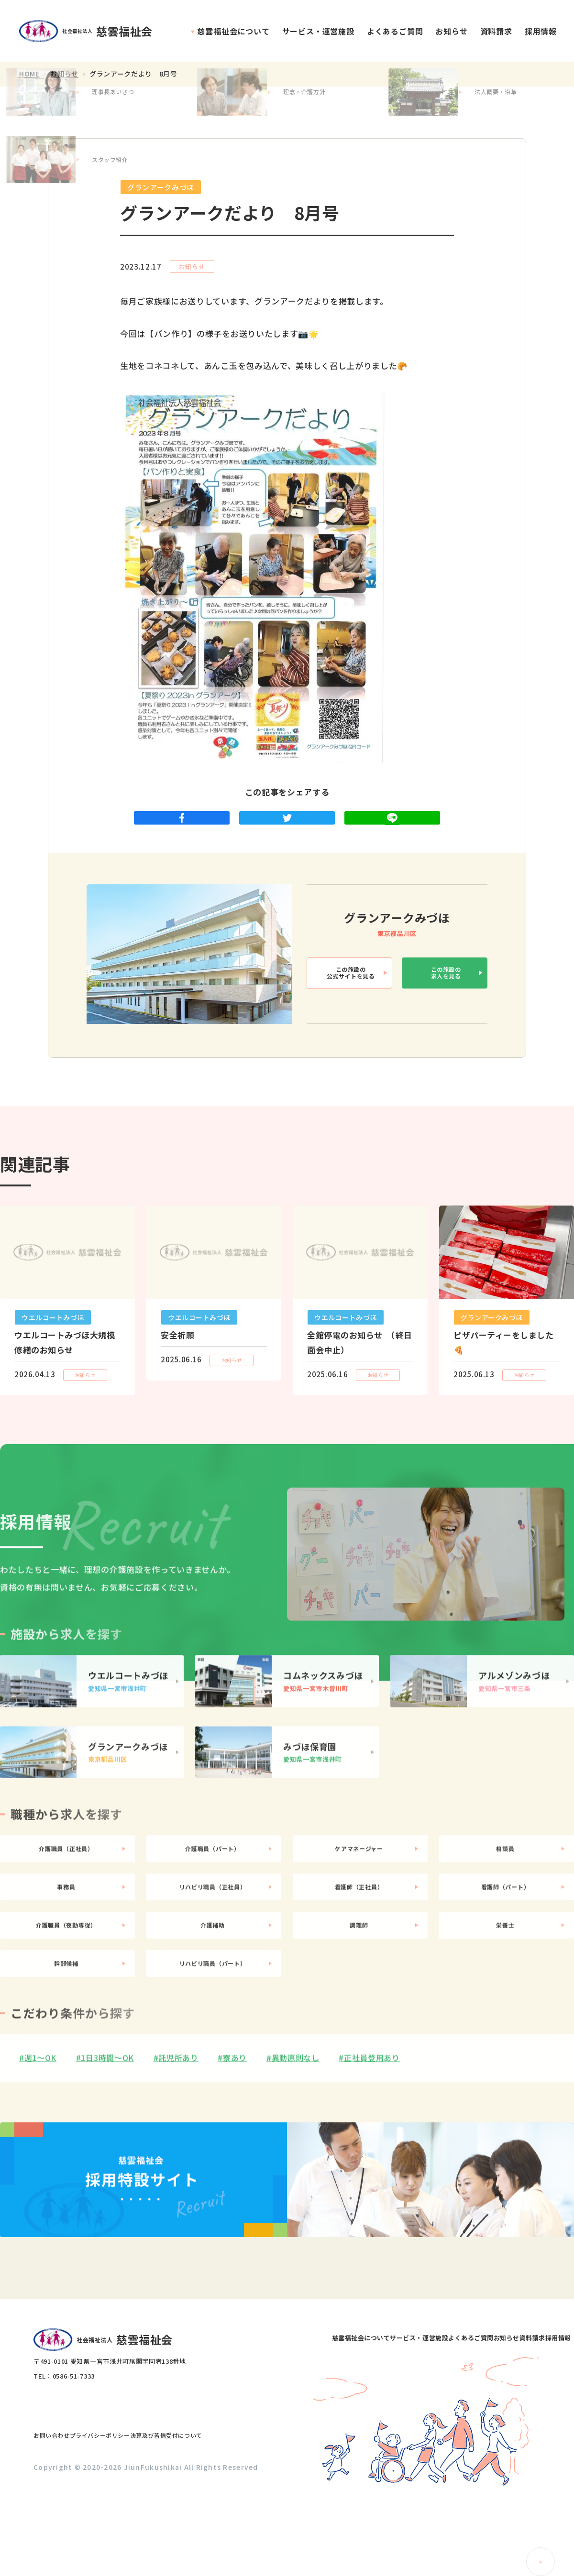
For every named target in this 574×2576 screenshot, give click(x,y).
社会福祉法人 (90, 31)
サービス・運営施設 (318, 31)
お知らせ (451, 31)
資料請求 (496, 31)
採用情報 (541, 31)
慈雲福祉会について (233, 31)
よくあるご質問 (395, 31)
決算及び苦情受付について (216, 2513)
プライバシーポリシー (129, 2513)
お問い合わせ (60, 2513)
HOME (29, 73)
